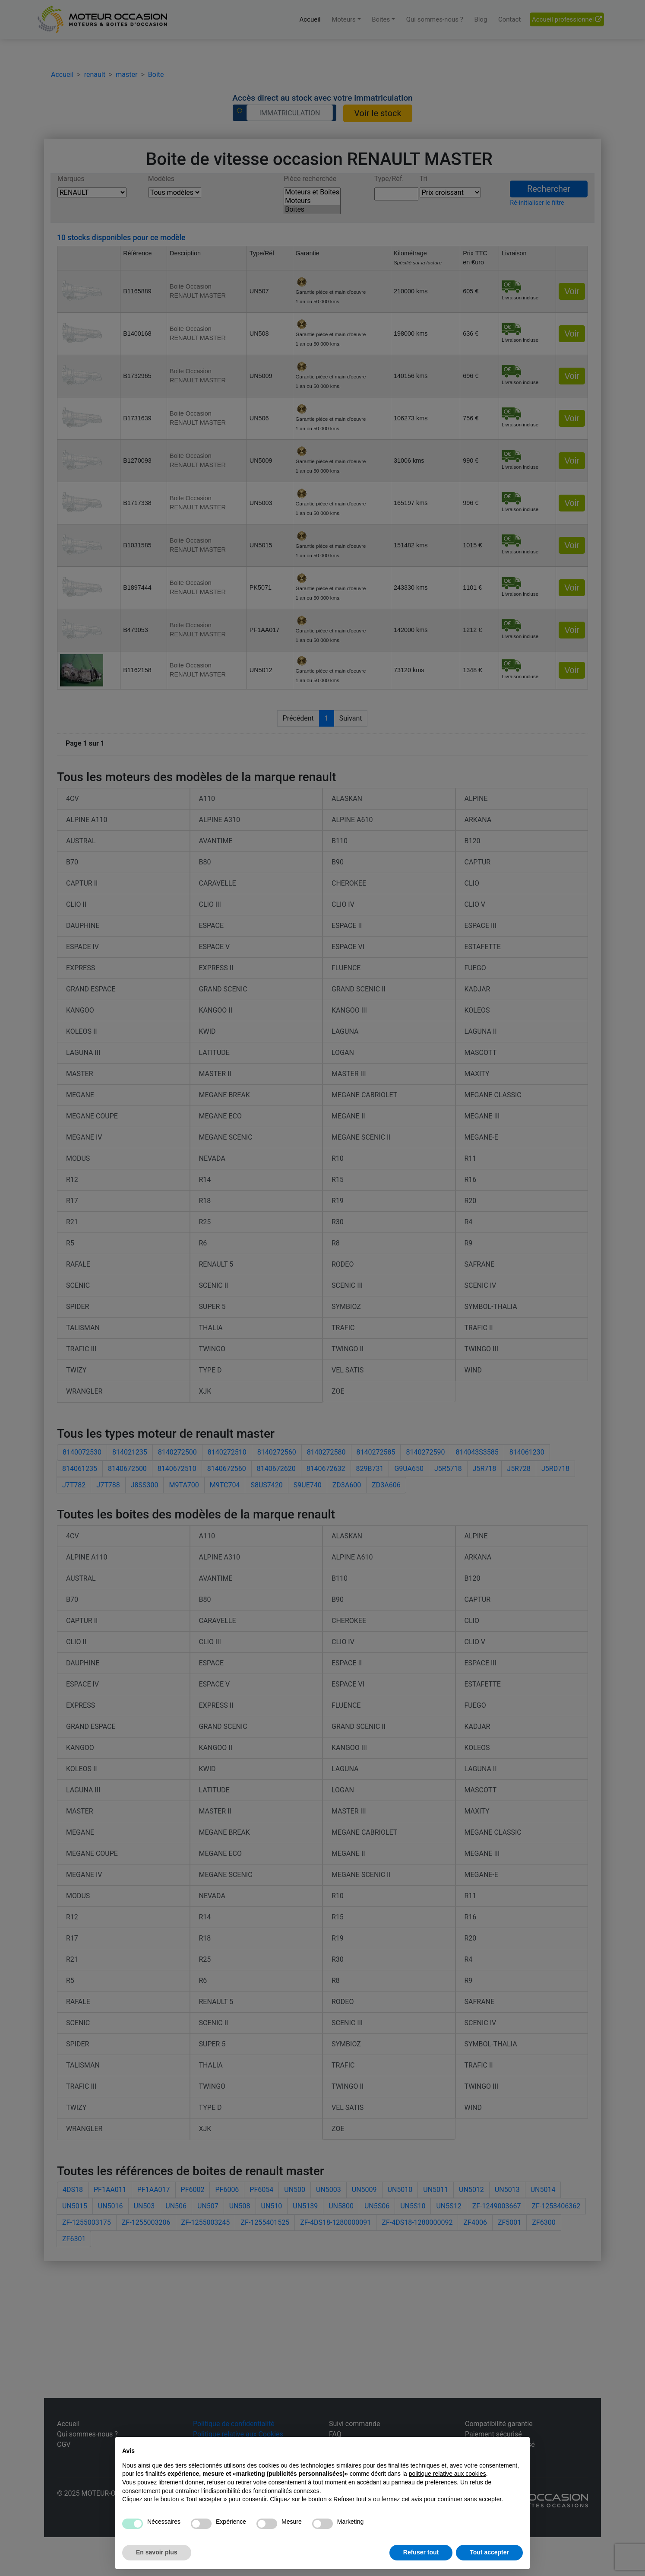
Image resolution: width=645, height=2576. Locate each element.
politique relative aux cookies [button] (447, 2473)
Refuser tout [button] (421, 2552)
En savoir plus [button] (156, 2552)
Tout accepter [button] (489, 2552)
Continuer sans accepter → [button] (484, 2448)
